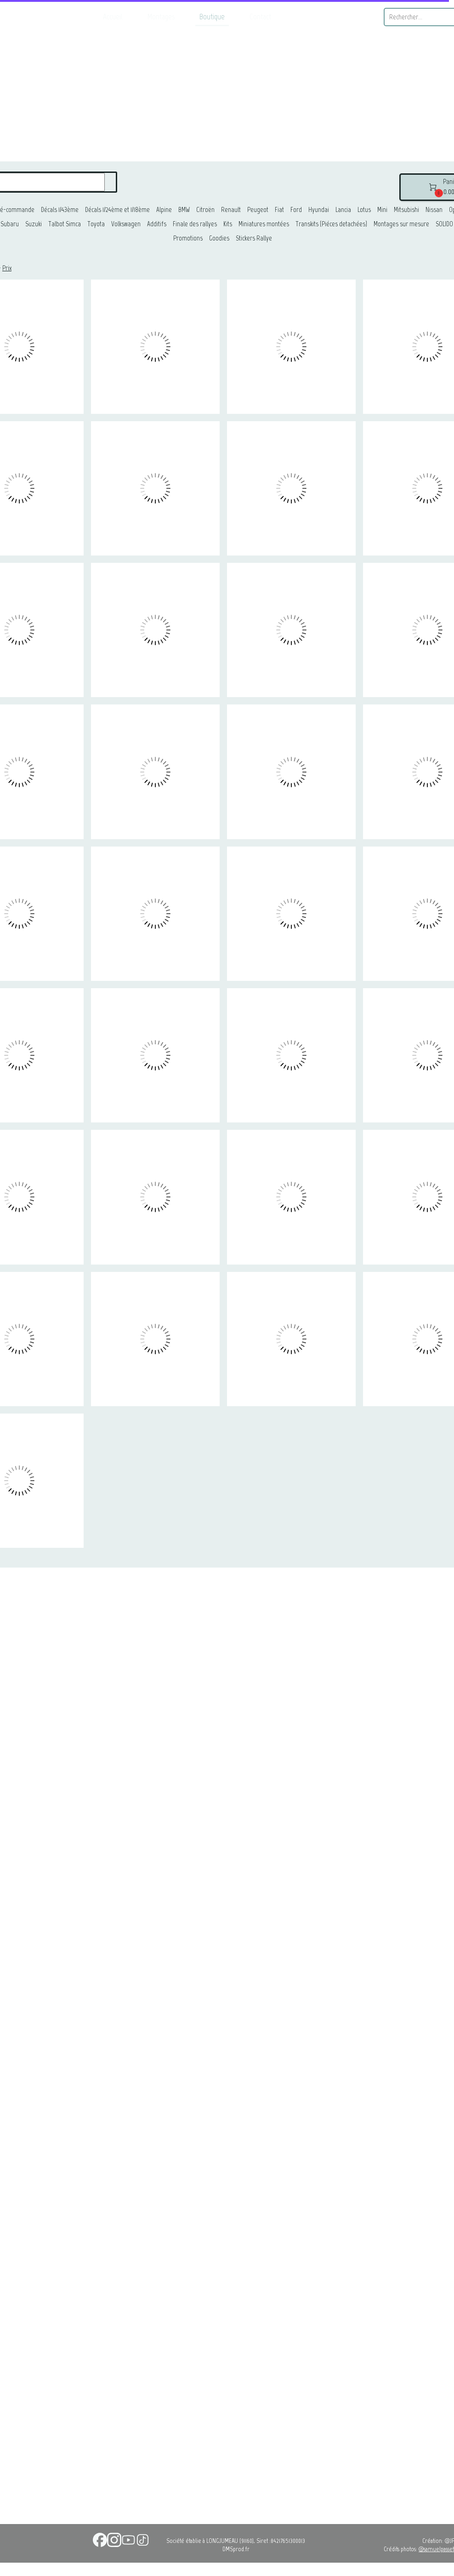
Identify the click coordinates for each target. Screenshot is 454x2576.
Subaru (9, 224)
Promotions (188, 238)
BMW (184, 210)
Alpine (164, 210)
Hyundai (318, 210)
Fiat (279, 210)
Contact (260, 16)
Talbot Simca (64, 224)
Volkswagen (126, 224)
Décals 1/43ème (60, 210)
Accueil (113, 16)
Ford (296, 210)
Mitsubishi (406, 210)
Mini (382, 210)
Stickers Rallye (254, 238)
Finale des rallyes (195, 224)
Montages (161, 16)
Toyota (96, 224)
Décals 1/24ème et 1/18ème (117, 210)
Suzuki (33, 224)
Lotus (364, 210)
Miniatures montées (263, 224)
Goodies (219, 238)
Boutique (212, 16)
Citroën (205, 210)
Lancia (343, 210)
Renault (231, 210)
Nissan (434, 210)
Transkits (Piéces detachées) (331, 224)
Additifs (156, 224)
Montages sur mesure (401, 224)
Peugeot (257, 210)
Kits (227, 224)
